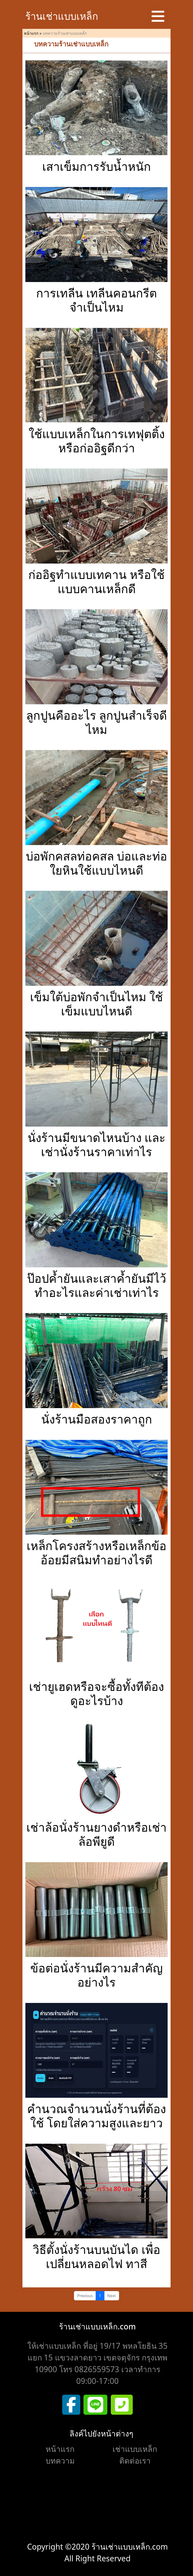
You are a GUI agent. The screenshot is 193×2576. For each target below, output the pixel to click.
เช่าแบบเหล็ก (134, 2449)
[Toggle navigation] (158, 16)
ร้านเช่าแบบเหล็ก (61, 16)
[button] (71, 2405)
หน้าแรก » (32, 33)
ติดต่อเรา (135, 2460)
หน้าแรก (60, 2449)
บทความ (60, 2460)
